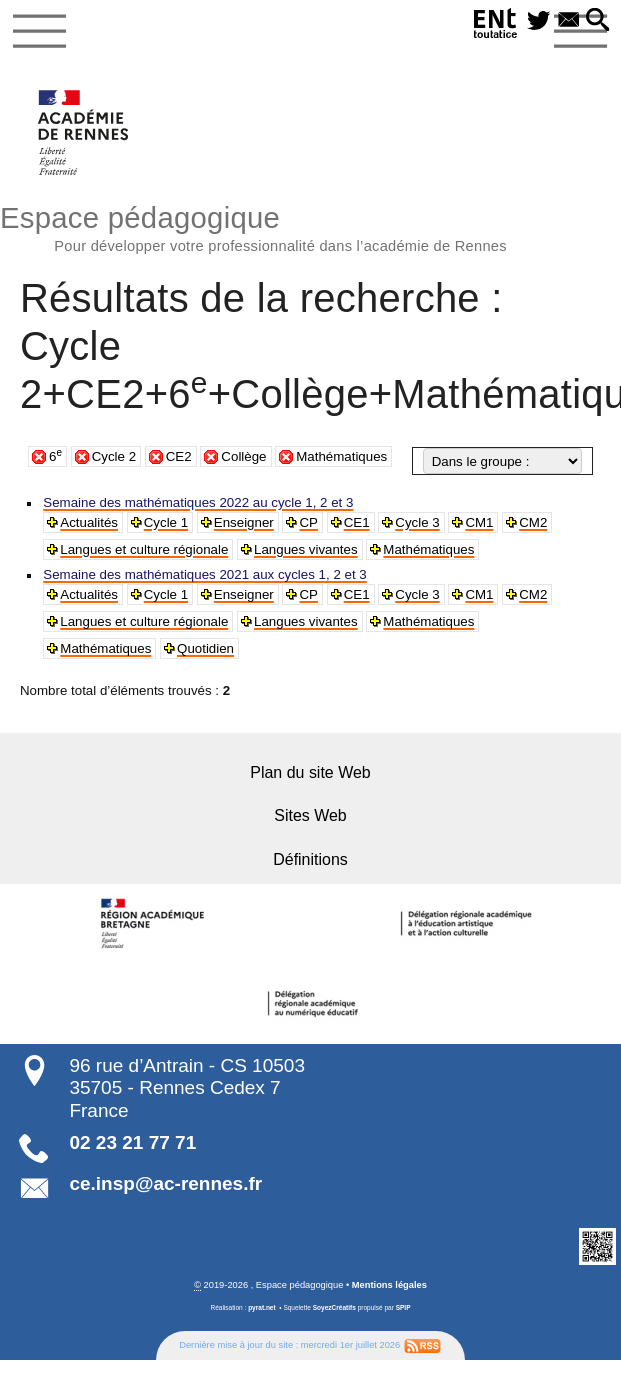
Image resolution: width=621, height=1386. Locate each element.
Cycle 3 (412, 522)
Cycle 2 (114, 456)
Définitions (310, 857)
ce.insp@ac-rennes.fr (165, 1180)
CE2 (179, 456)
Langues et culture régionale (142, 549)
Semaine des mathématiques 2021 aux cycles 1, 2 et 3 (201, 574)
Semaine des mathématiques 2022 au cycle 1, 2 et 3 (194, 502)
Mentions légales (389, 1283)
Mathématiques (341, 456)
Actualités (88, 522)
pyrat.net (262, 1304)
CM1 (473, 522)
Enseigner (241, 522)
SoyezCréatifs (334, 1304)
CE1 (352, 522)
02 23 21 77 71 (132, 1140)
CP (305, 522)
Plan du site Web (311, 771)
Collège (243, 456)
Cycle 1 (163, 522)
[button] (598, 21)
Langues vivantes (300, 549)
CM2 (526, 522)
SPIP (403, 1304)
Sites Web (310, 814)
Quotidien (88, 648)
